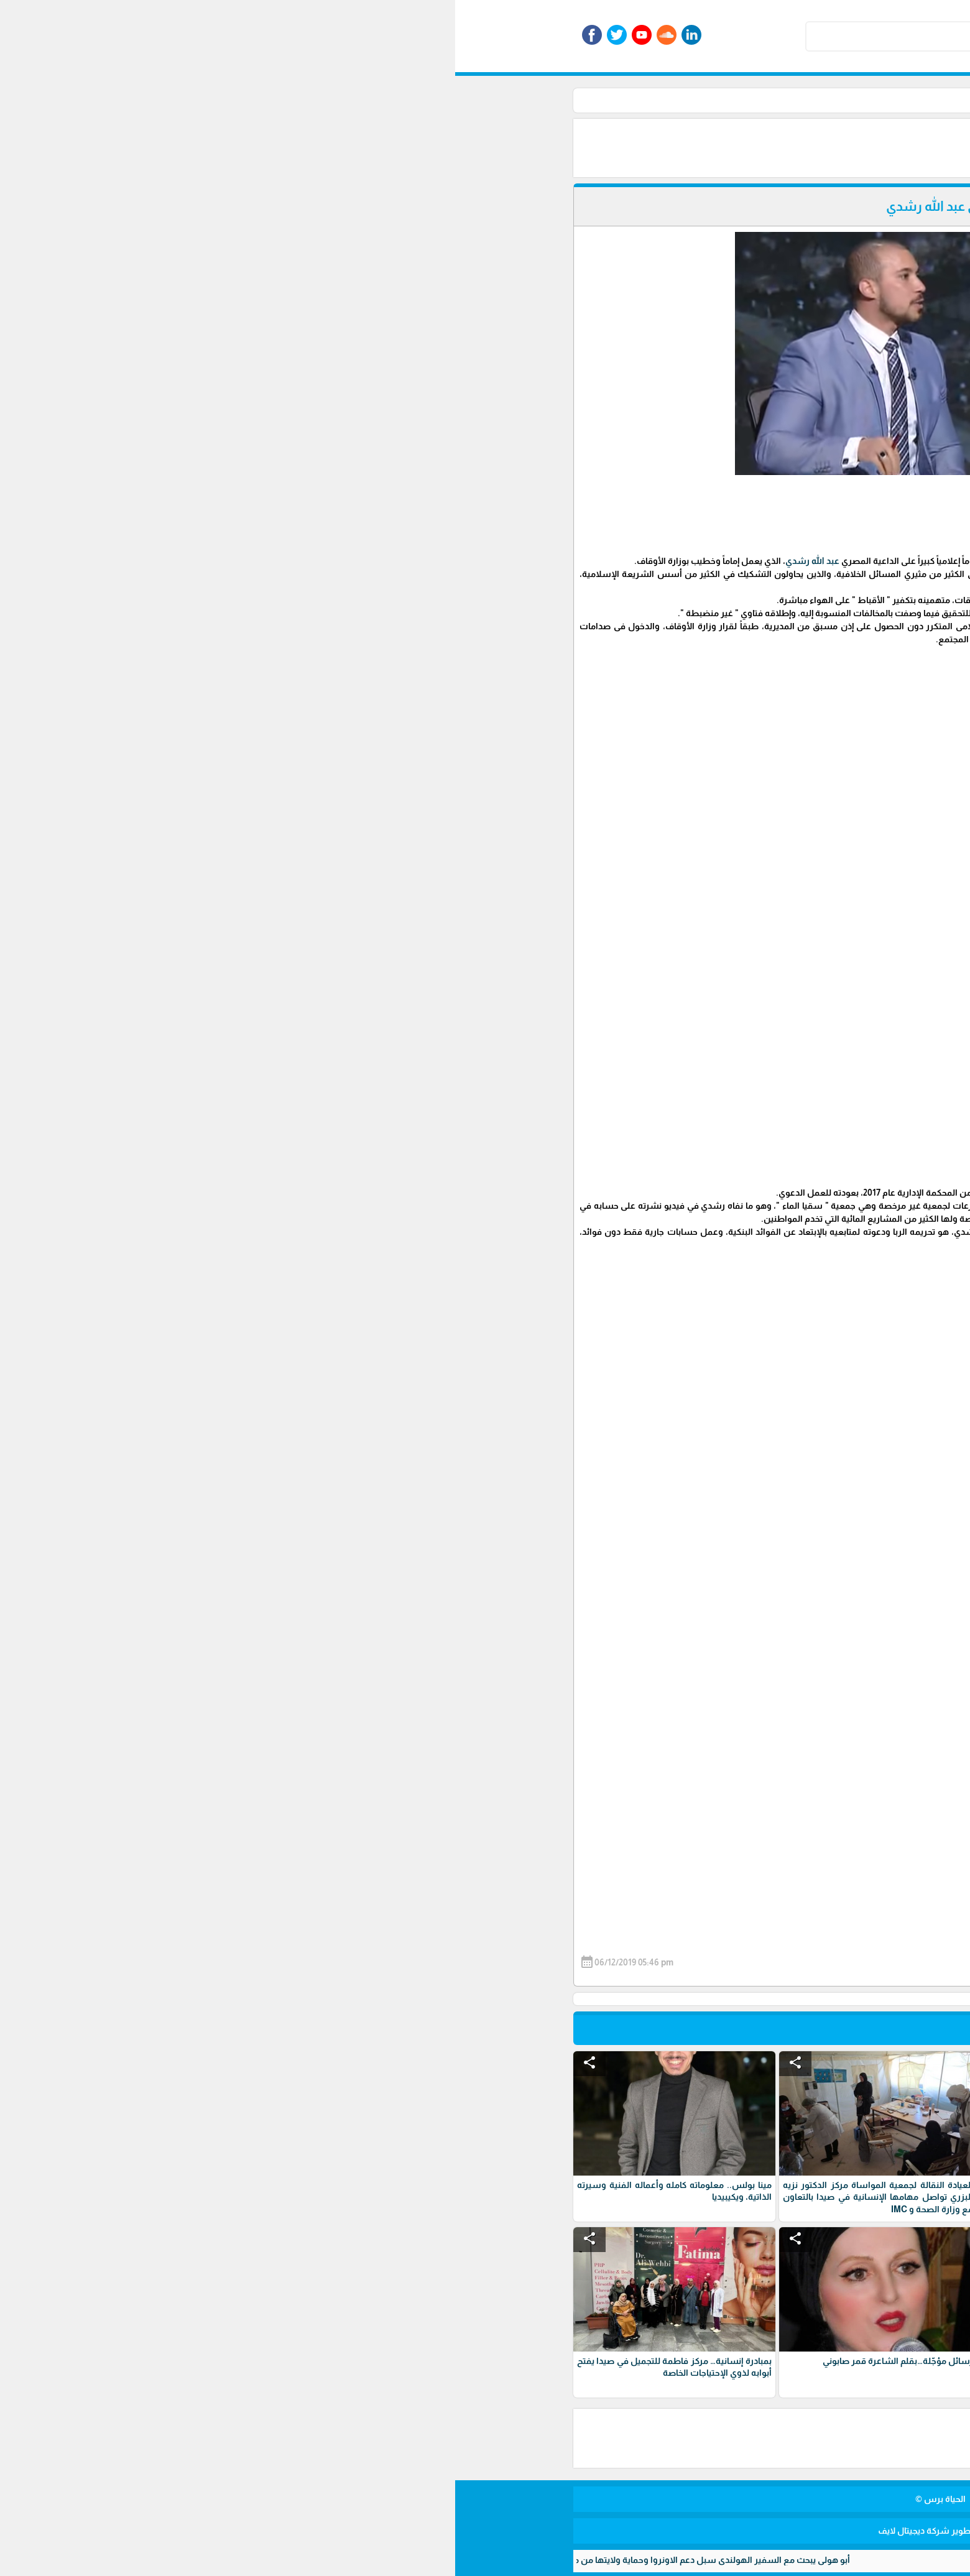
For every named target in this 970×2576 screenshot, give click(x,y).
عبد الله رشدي (357, 561)
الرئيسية (701, 100)
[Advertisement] (497, 147)
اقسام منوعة (649, 100)
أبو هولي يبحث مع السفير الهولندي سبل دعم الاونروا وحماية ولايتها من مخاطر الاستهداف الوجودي (201, 2560)
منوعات (599, 100)
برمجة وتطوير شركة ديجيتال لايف (485, 2531)
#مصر (641, 1635)
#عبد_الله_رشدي (686, 1635)
